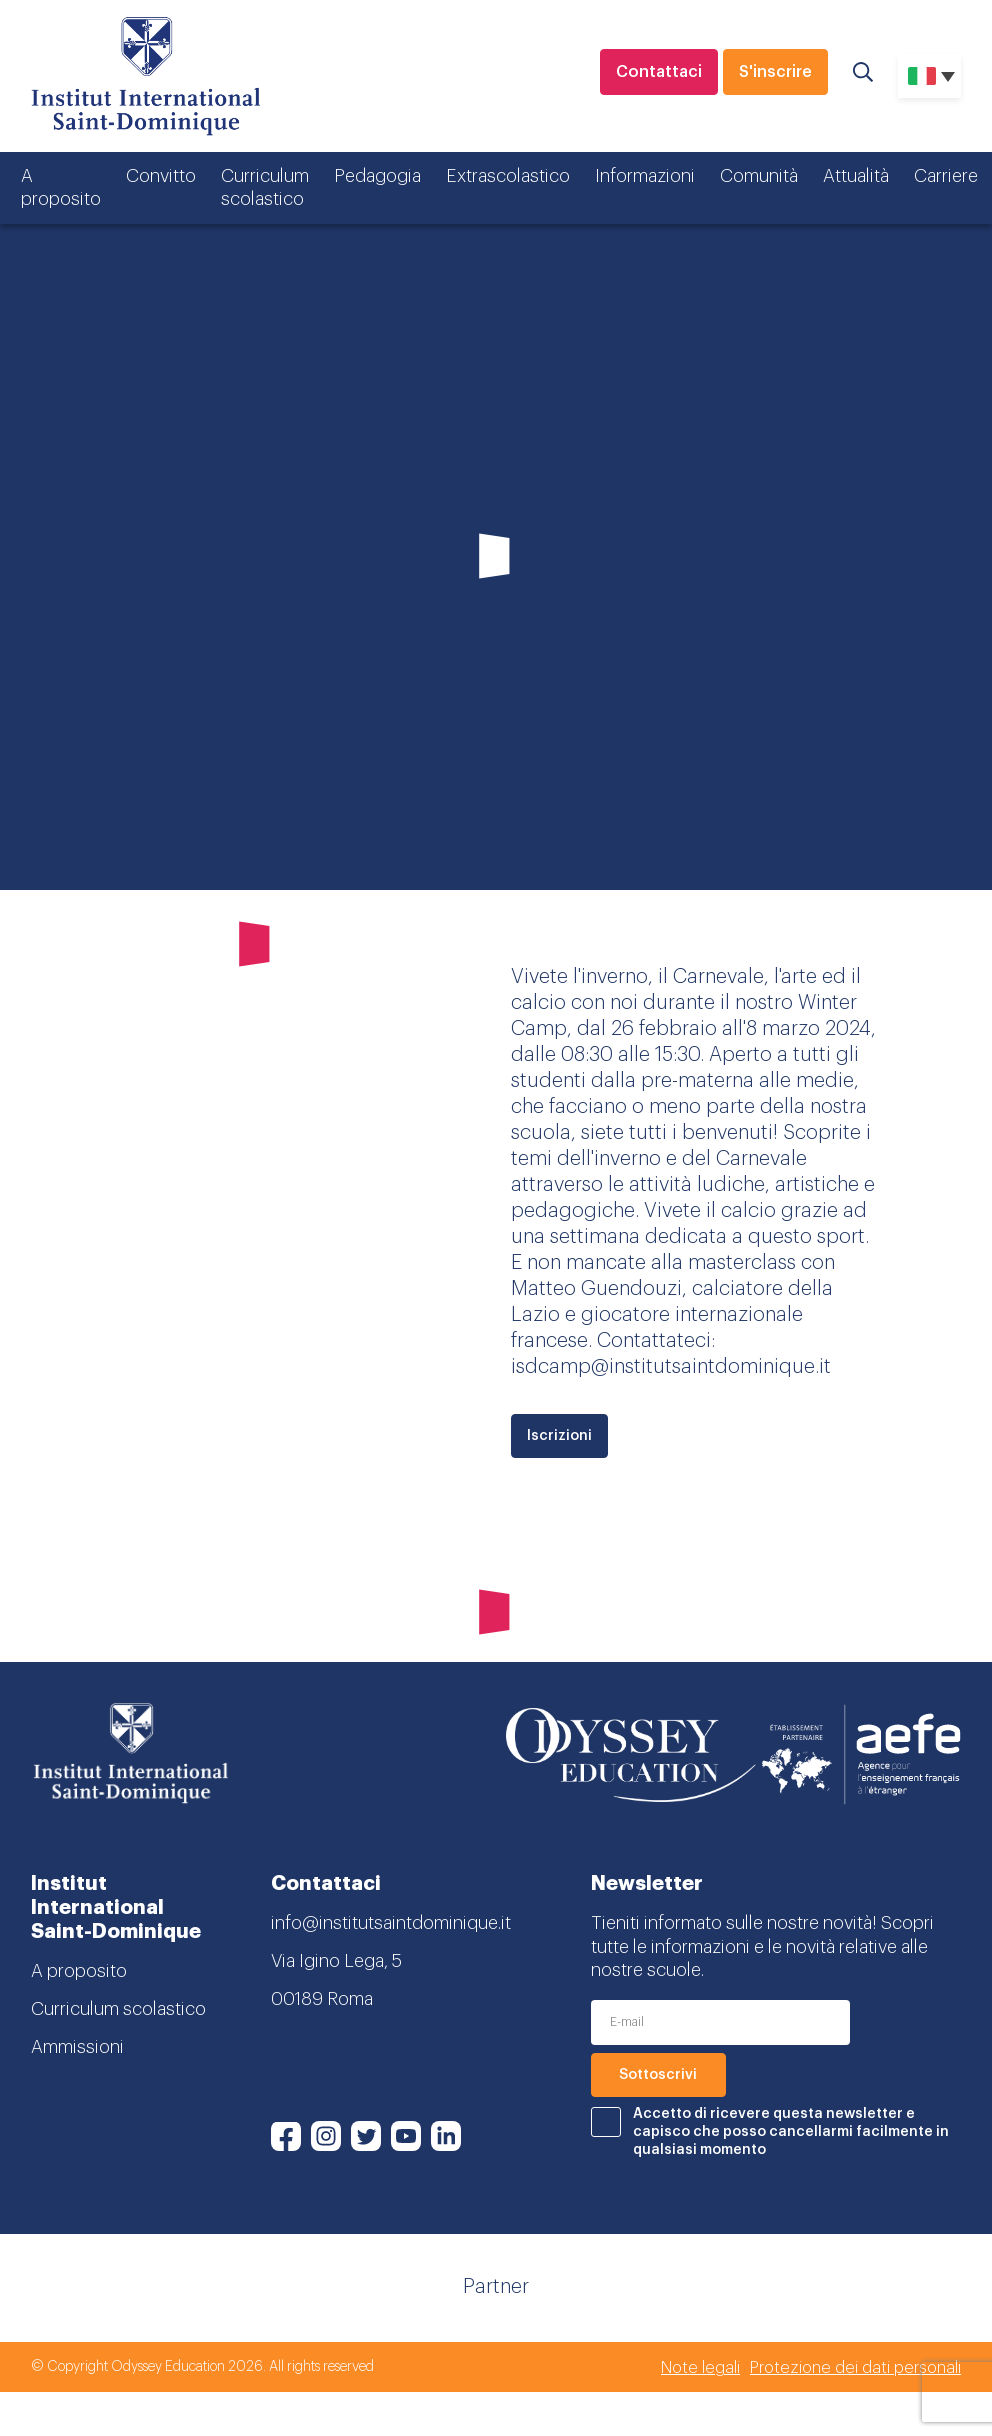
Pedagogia (377, 176)
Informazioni (645, 176)
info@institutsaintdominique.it (391, 1923)
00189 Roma (322, 1999)
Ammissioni (77, 2047)
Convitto (161, 176)
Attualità (856, 176)
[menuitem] (929, 76)
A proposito (61, 187)
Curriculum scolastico (265, 187)
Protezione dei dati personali (855, 2368)
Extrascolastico (508, 176)
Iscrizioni (559, 1436)
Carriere (946, 176)
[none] (929, 76)
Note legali (700, 2368)
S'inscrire (775, 72)
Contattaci (659, 72)
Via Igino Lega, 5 (336, 1961)
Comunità (759, 176)
